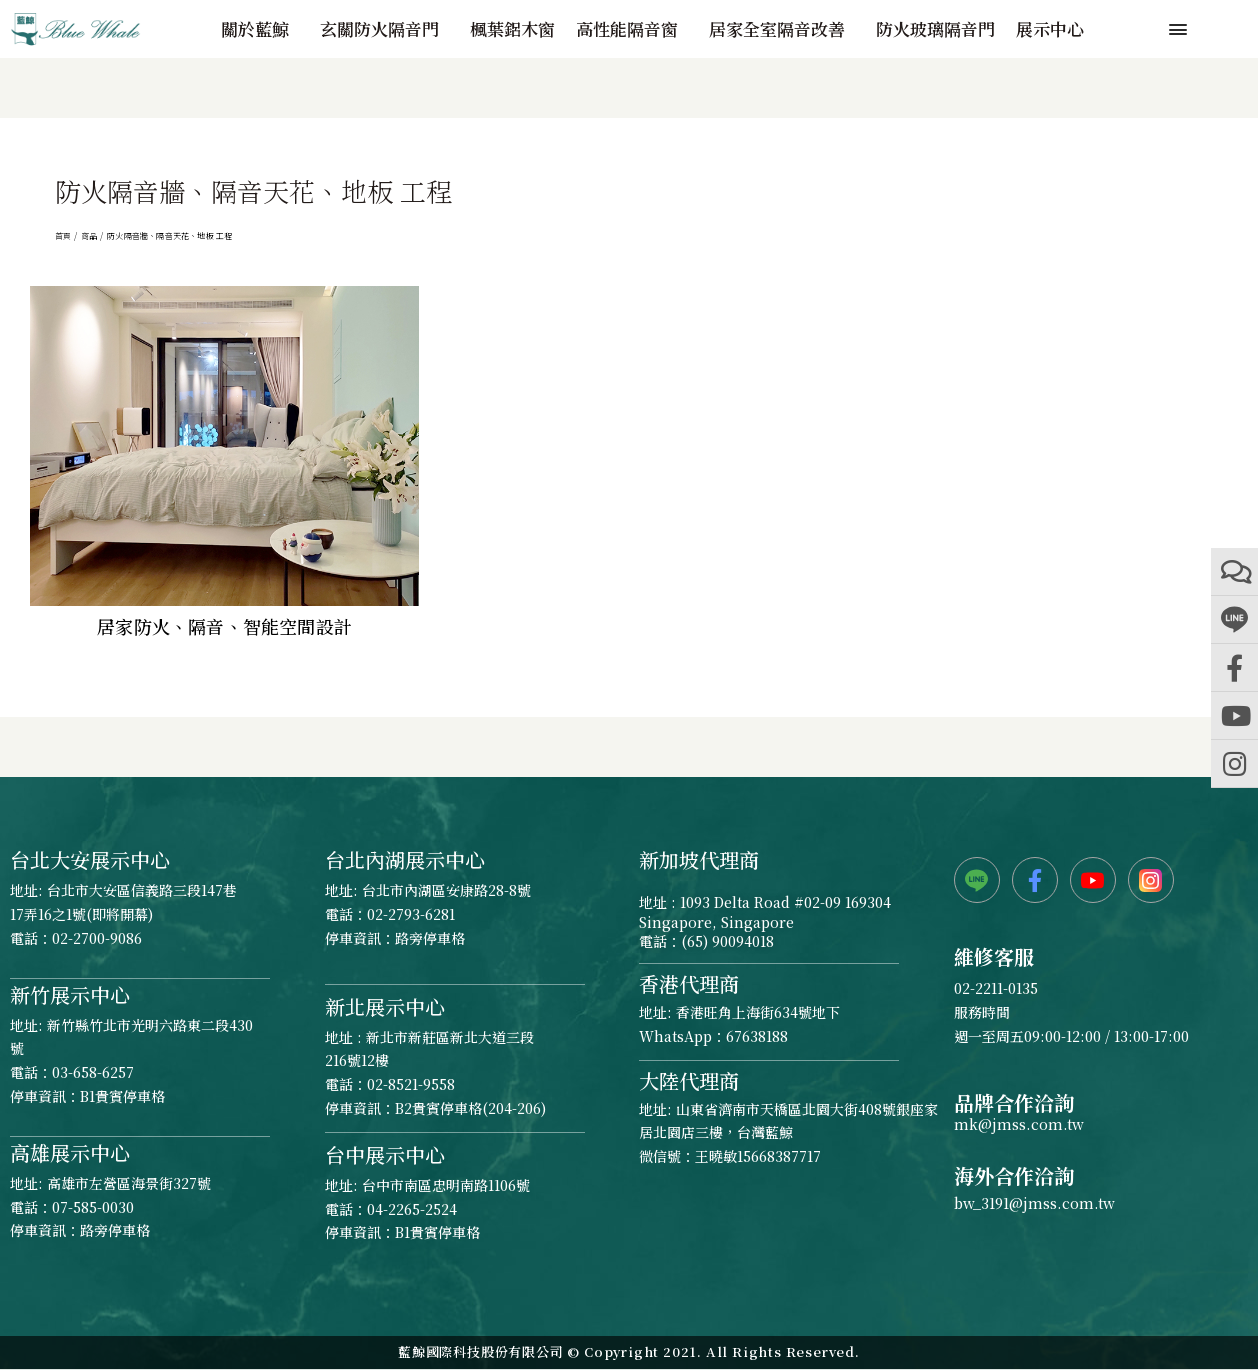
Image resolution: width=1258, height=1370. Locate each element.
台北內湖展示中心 (405, 859)
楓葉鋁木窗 (512, 29)
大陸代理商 (689, 1080)
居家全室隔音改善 (782, 29)
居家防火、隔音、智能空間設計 (224, 626)
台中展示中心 (385, 1154)
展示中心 (1050, 29)
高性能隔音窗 (632, 29)
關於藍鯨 (260, 29)
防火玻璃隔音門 (935, 29)
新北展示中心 (385, 1006)
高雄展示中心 (70, 1152)
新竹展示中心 (70, 994)
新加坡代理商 (699, 859)
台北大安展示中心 (90, 859)
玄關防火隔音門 (384, 29)
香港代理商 (689, 983)
